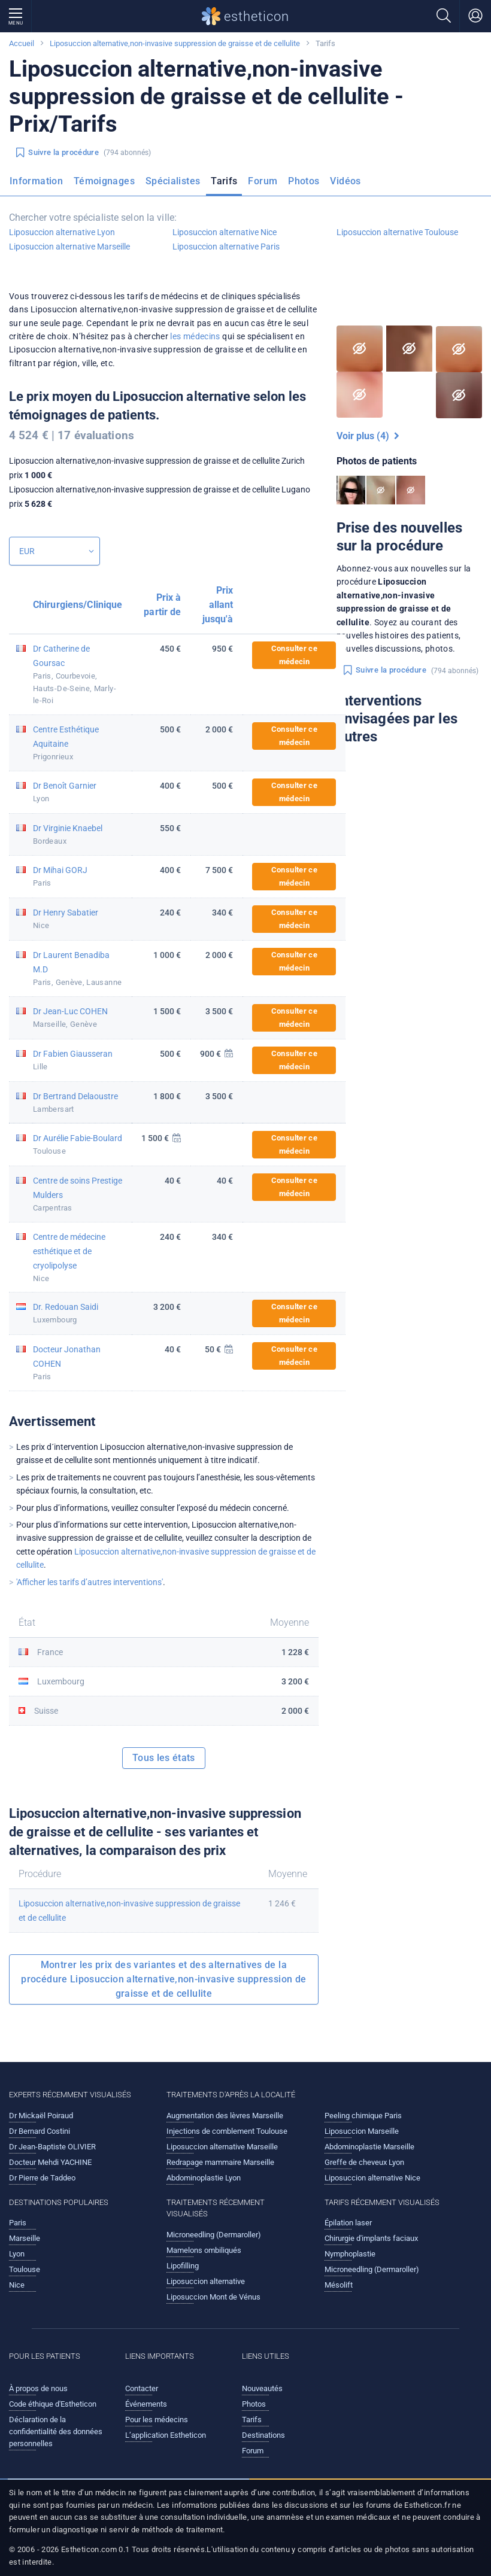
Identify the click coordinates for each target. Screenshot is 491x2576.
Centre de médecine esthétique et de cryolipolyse (69, 1251)
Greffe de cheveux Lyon (364, 2162)
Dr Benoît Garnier (64, 785)
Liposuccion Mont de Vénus (213, 2296)
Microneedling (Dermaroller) (213, 2234)
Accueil (21, 43)
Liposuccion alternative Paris (226, 246)
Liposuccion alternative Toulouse (397, 232)
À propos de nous (38, 2388)
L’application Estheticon (165, 2435)
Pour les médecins (156, 2419)
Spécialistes (173, 181)
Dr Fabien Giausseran (73, 1054)
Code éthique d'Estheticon (52, 2403)
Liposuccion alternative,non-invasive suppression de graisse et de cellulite (175, 43)
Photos (303, 181)
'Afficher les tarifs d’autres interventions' (89, 1582)
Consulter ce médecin (294, 655)
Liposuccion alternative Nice (224, 232)
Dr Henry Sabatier (65, 912)
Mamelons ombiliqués (203, 2250)
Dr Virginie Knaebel (67, 828)
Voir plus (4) (368, 436)
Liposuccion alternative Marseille (69, 246)
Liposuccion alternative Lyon (62, 232)
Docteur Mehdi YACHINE (50, 2162)
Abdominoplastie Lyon (203, 2177)
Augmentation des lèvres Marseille (224, 2115)
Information (36, 181)
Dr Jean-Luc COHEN (70, 1011)
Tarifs (224, 181)
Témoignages (104, 181)
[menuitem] (38, 185)
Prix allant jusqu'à (218, 605)
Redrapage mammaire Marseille (220, 2162)
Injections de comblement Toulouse (226, 2131)
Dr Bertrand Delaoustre (75, 1096)
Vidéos (345, 181)
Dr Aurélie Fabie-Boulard (77, 1138)
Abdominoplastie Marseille (369, 2146)
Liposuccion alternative (205, 2281)
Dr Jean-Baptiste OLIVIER (52, 2146)
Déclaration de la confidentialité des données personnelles (55, 2431)
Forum (262, 181)
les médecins (195, 336)
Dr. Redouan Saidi (65, 1307)
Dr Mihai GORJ (60, 870)
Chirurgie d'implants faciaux (371, 2238)
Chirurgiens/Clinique (77, 604)
